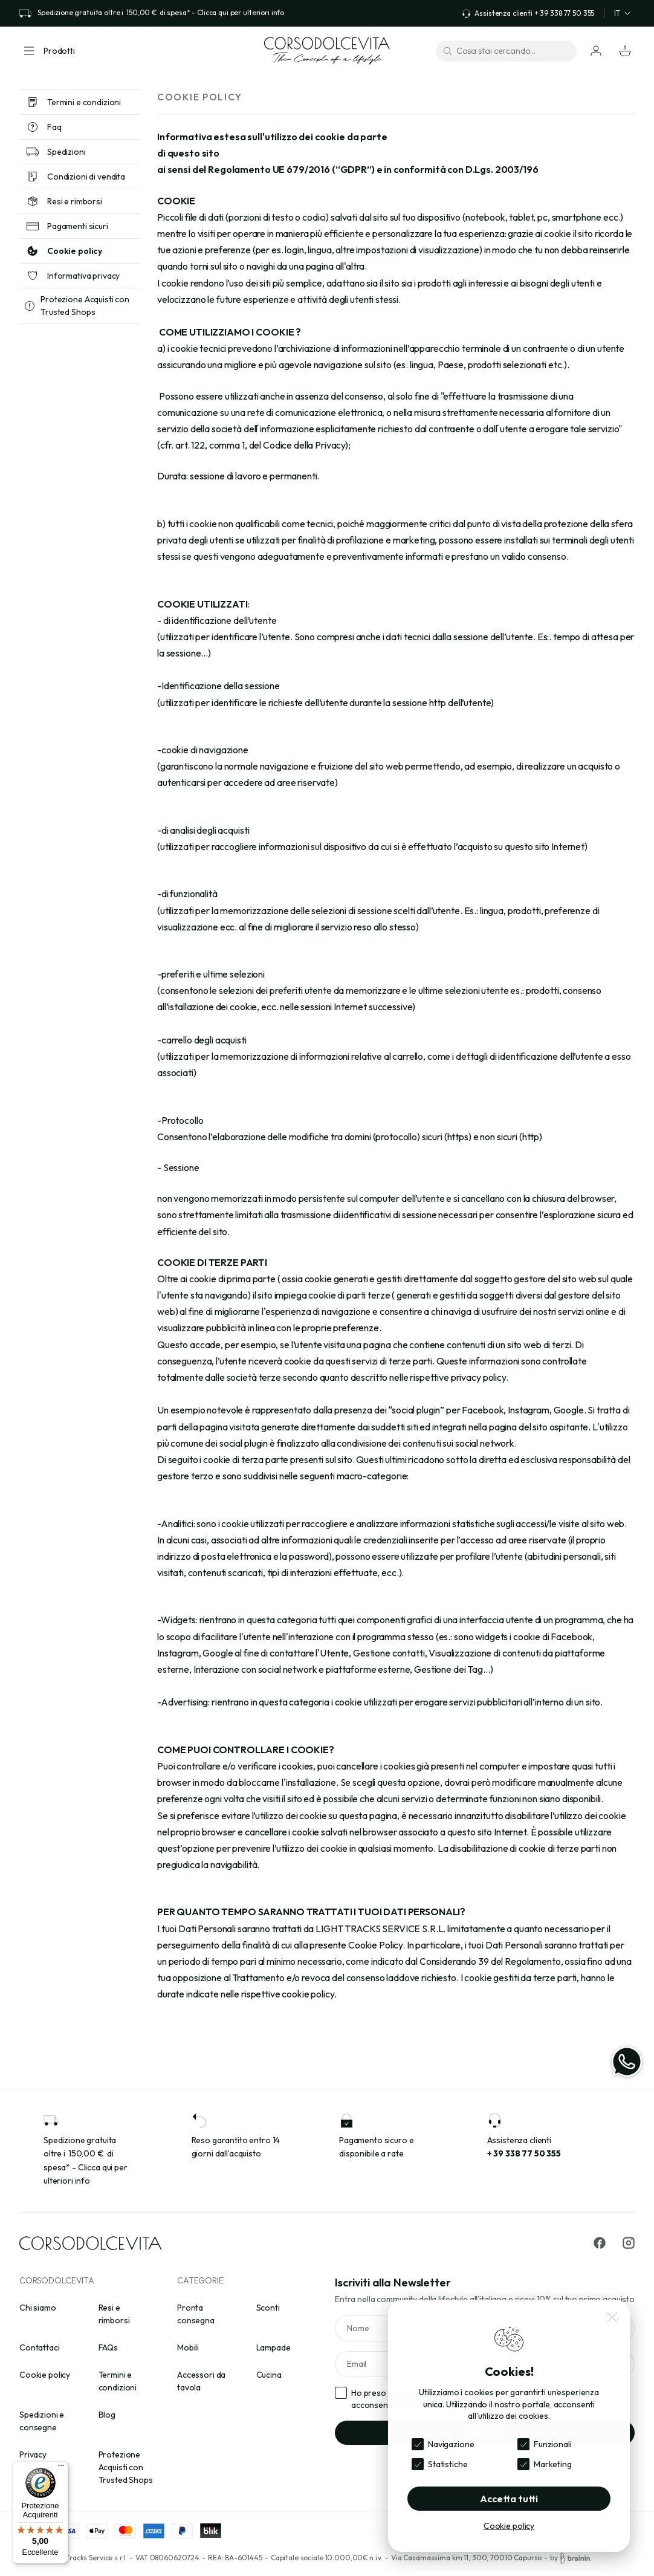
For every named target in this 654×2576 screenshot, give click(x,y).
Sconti (268, 2307)
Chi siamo (37, 2307)
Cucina (269, 2374)
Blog (107, 2414)
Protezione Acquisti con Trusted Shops (126, 2467)
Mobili (188, 2347)
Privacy (33, 2454)
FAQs (108, 2347)
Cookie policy (44, 2374)
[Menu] (61, 2468)
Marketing (553, 2464)
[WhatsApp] (627, 2061)
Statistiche (447, 2464)
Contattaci (39, 2347)
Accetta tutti (509, 2499)
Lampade (273, 2347)
